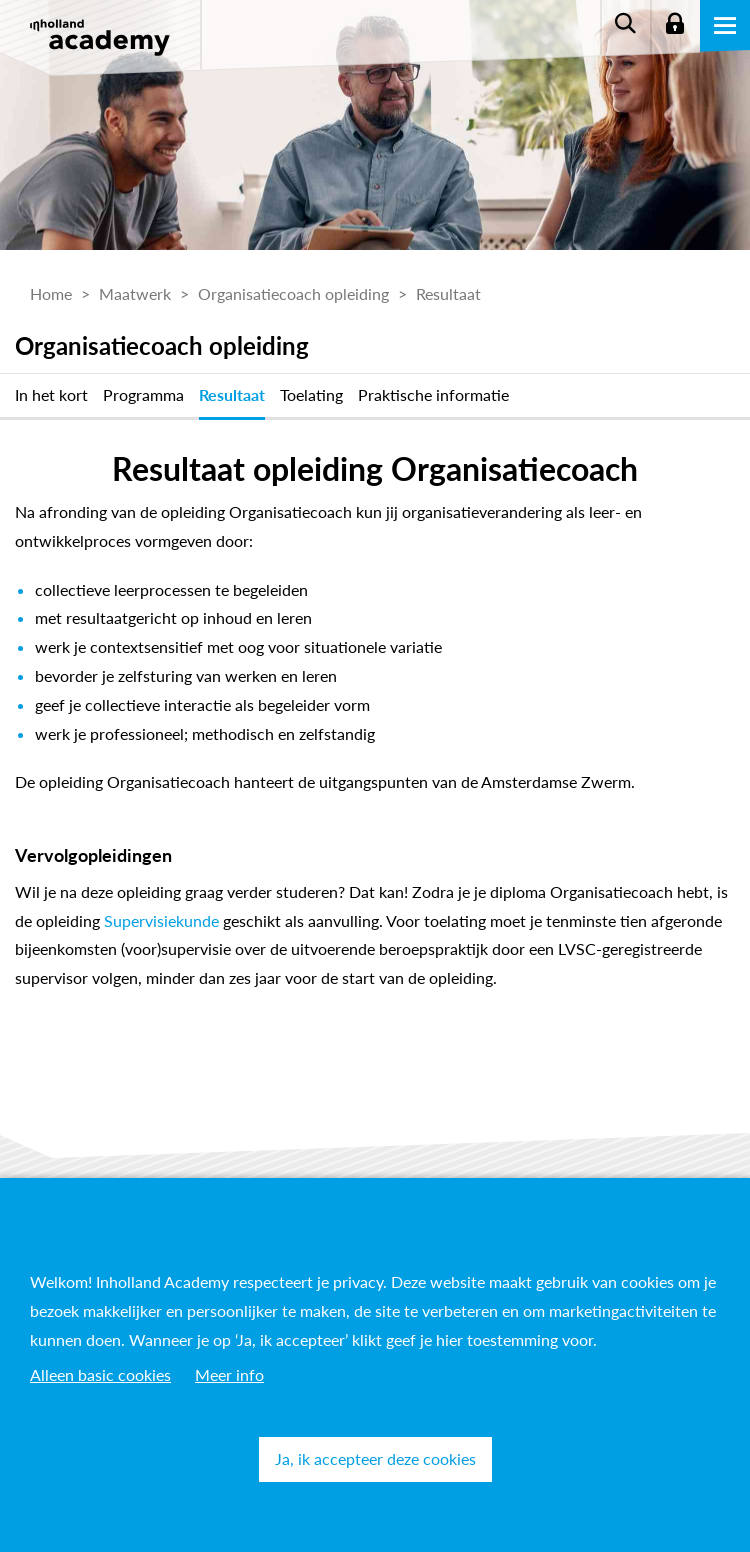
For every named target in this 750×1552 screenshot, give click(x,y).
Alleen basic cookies (100, 1374)
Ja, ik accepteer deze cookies (375, 1458)
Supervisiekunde (161, 920)
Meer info (229, 1374)
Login (675, 25)
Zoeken (625, 25)
